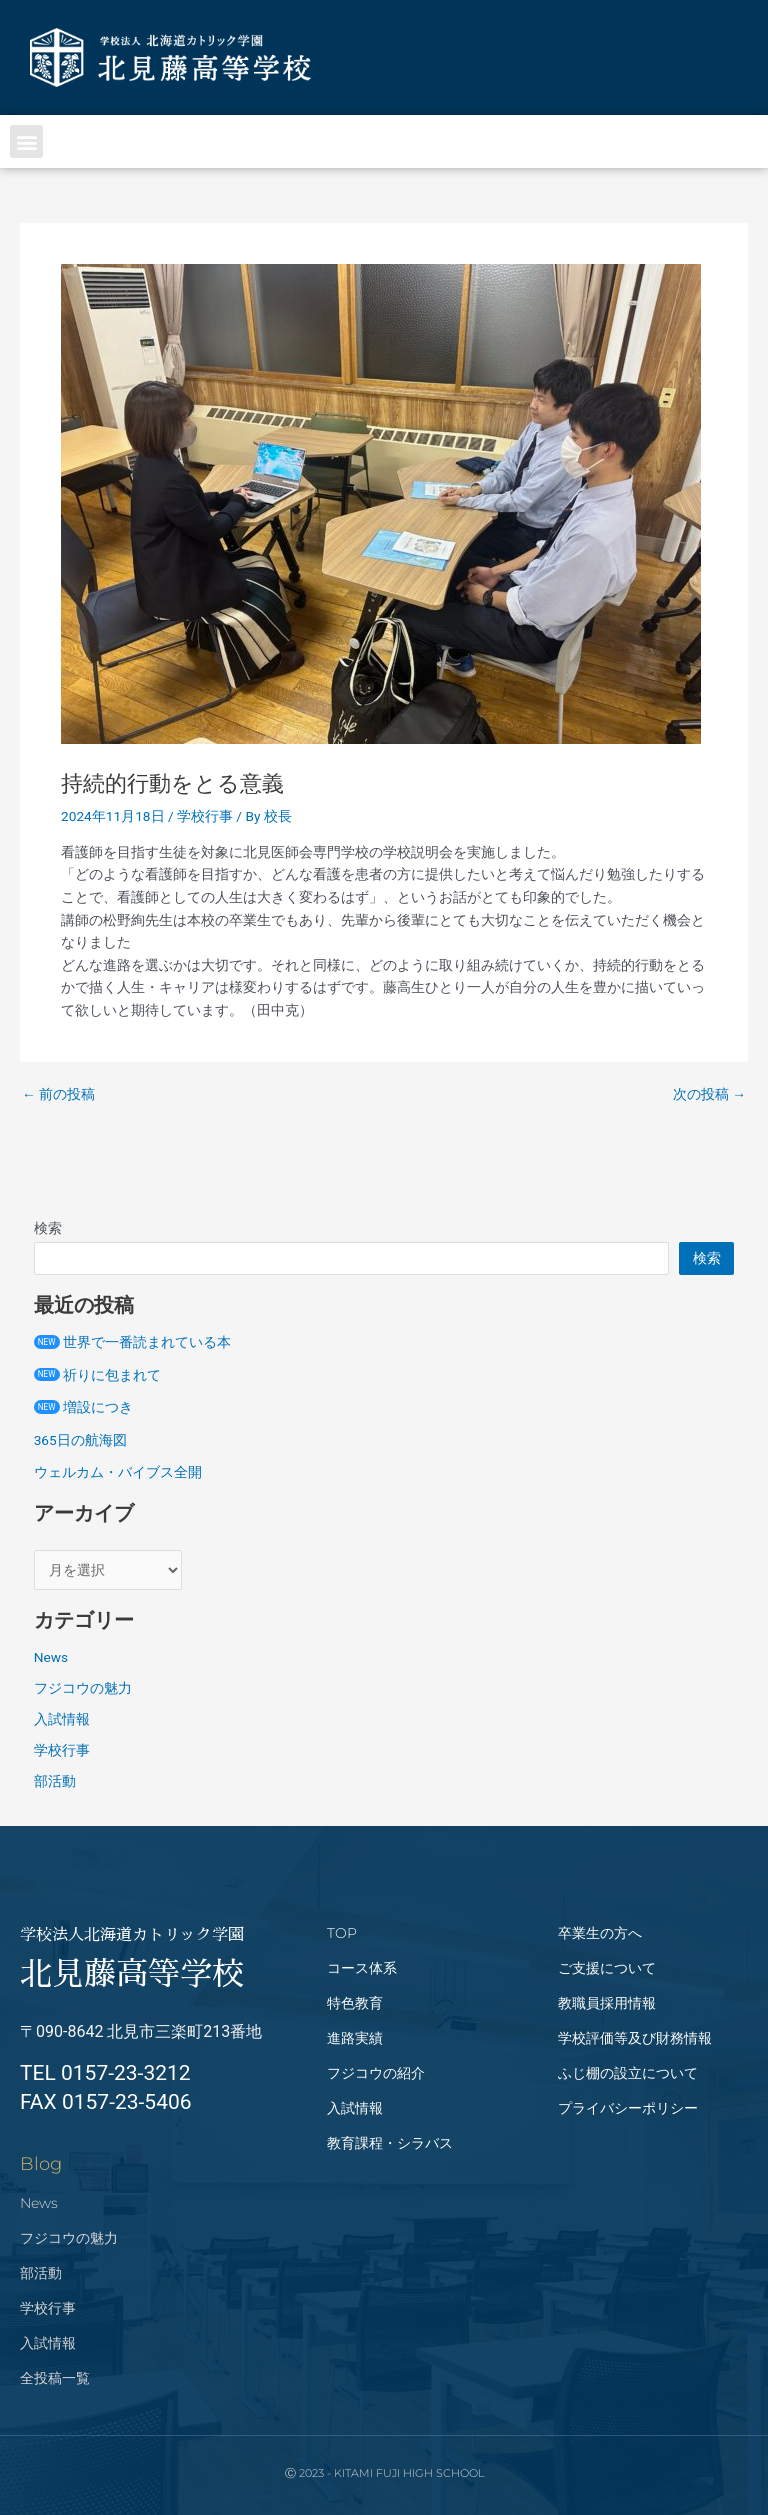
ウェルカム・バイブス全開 (118, 1472)
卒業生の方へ (600, 1933)
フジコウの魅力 (83, 1688)
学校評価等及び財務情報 (635, 2038)
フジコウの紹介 (376, 2073)
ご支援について (607, 1968)
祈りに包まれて (97, 1375)
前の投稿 (58, 1095)
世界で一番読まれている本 (132, 1342)
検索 (48, 1228)
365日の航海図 (80, 1440)
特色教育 (355, 2003)
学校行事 (205, 816)
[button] (26, 141)
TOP (342, 1933)
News (51, 1657)
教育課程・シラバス (390, 2143)
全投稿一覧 (55, 2378)
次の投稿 (709, 1095)
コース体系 (362, 1968)
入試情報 (62, 1719)
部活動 (55, 1781)
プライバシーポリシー (628, 2108)
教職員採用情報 (607, 2003)
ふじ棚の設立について (628, 2073)
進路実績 (355, 2038)
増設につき (83, 1407)
